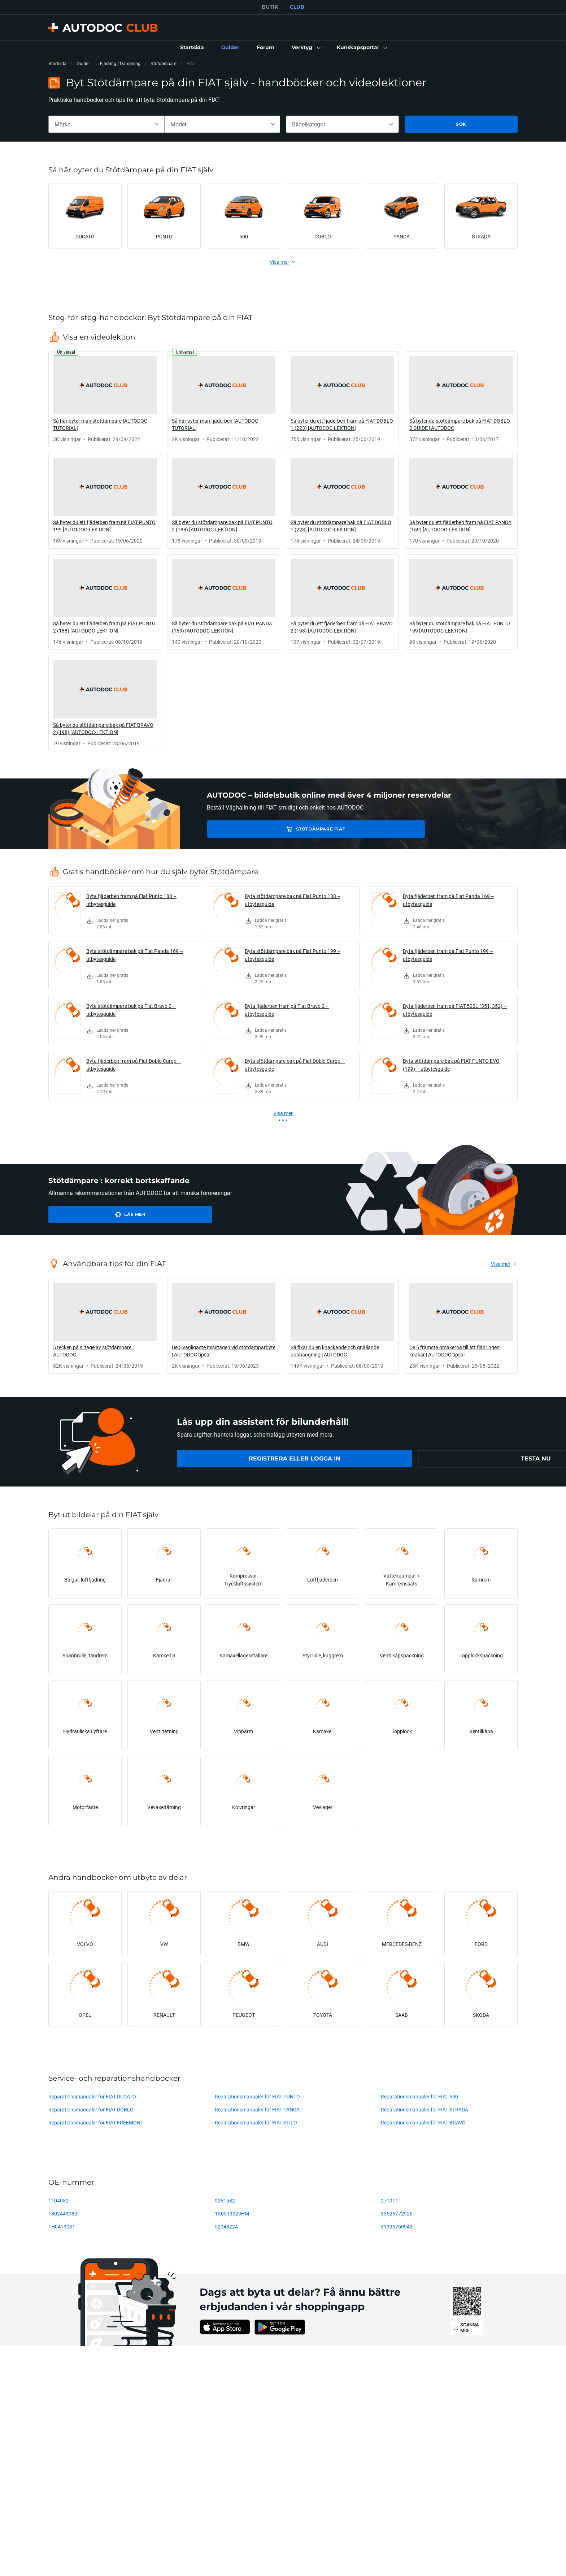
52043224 (226, 2226)
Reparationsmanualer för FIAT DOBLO (91, 2109)
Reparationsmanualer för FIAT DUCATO (92, 2096)
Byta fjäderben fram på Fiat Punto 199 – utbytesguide (448, 955)
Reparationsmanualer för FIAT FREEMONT (95, 2122)
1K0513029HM (232, 2213)
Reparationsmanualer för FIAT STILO (256, 2122)
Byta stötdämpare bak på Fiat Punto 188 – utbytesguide (292, 900)
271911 (389, 2200)
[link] (192, 47)
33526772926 (397, 2213)
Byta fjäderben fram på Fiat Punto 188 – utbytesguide (131, 900)
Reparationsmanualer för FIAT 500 (419, 2096)
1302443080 (62, 2213)
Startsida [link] (57, 63)
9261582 (225, 2200)
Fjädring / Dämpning (120, 63)
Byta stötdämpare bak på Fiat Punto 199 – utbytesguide (292, 955)
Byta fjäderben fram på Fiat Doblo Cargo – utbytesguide (133, 1064)
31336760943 (397, 2226)
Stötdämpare (164, 63)
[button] (305, 47)
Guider (83, 63)
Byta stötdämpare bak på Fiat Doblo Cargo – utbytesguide (295, 1064)
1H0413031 (61, 2226)
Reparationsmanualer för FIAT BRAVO (423, 2122)
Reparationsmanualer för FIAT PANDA (257, 2109)
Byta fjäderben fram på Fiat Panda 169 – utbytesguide (448, 900)
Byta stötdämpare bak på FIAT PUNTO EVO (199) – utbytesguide (451, 1064)
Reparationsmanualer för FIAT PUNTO (257, 2096)
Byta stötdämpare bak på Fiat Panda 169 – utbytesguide (134, 955)
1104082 (58, 2200)
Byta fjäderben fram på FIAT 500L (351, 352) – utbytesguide (455, 1009)
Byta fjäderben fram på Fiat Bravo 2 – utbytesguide (287, 1009)
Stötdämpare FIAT (257, 829)
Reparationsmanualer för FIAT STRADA (424, 2109)
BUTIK (270, 7)
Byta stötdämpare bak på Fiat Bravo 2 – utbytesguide (131, 1009)
